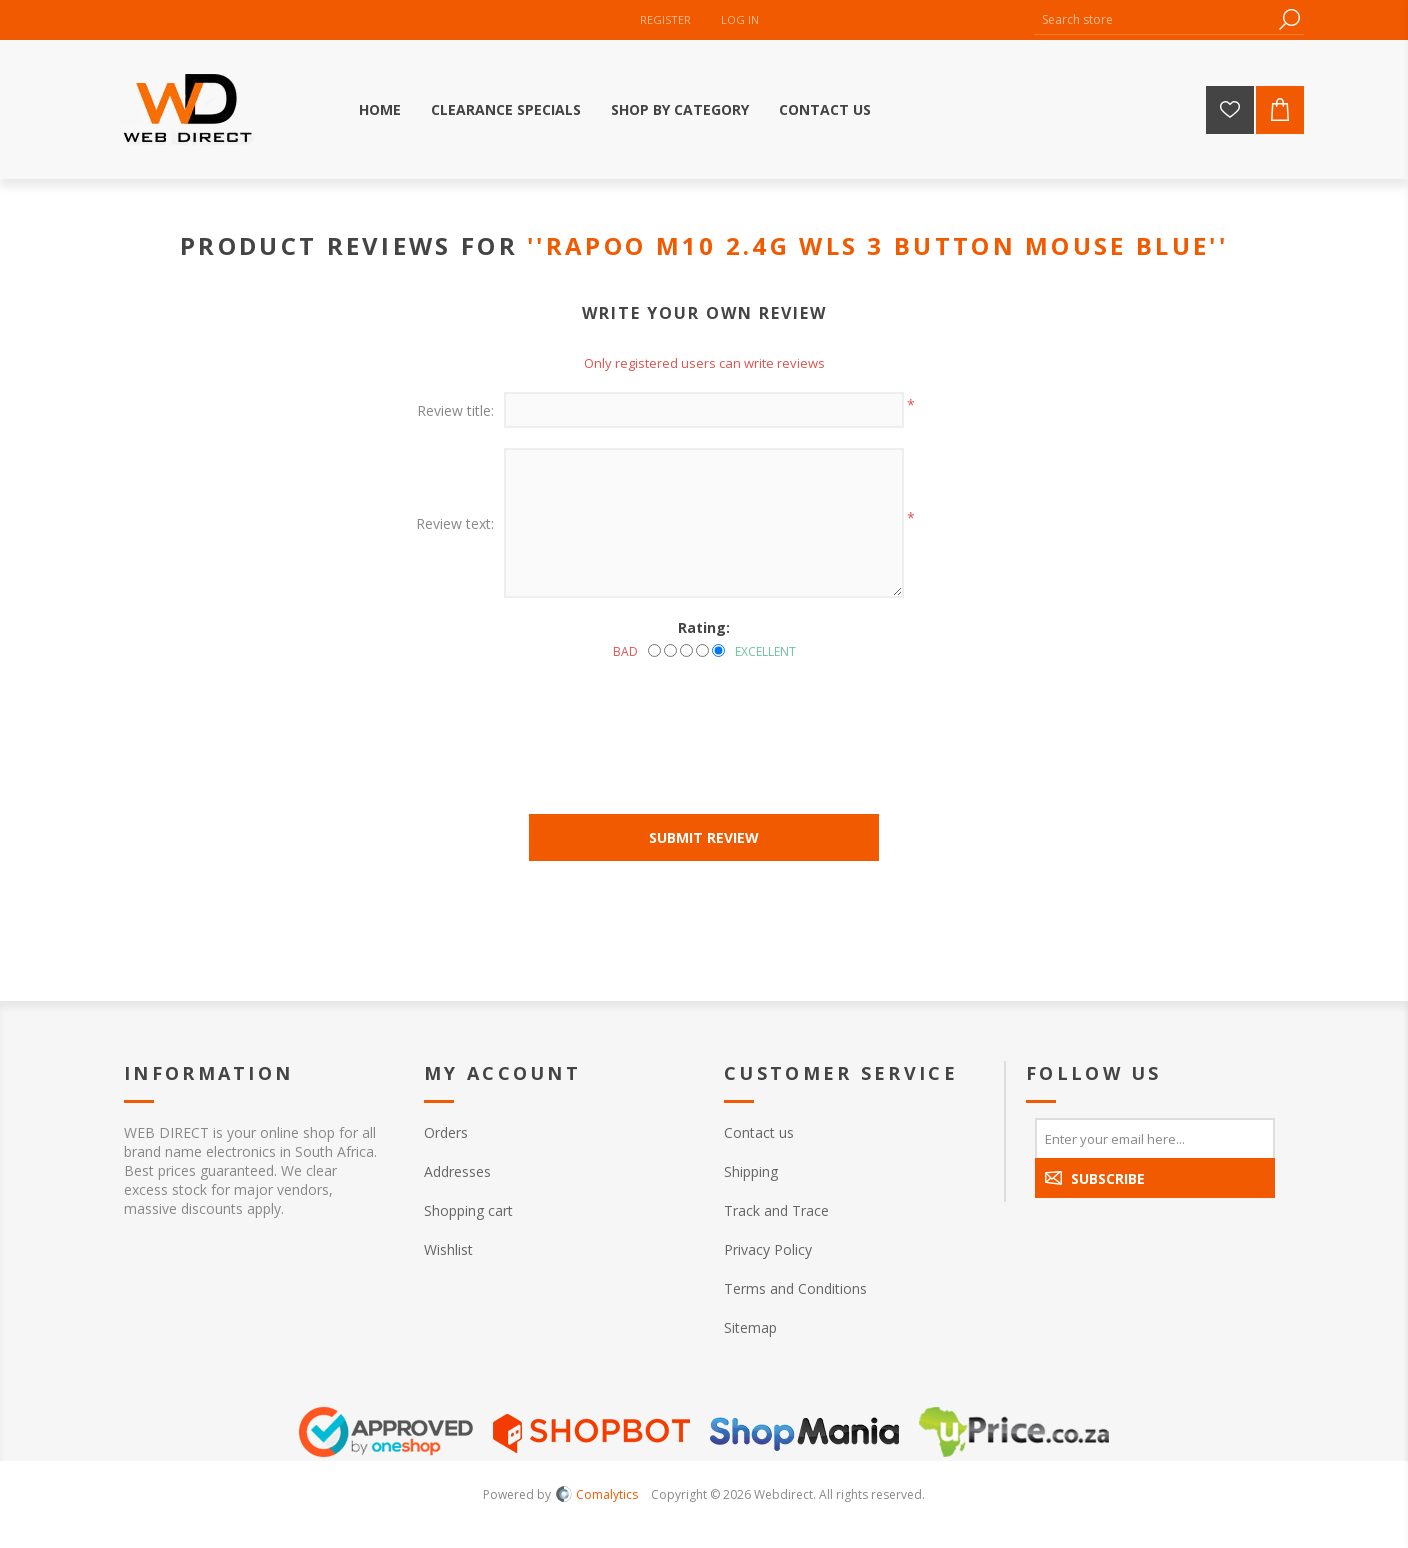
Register (665, 19)
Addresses (457, 1171)
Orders (446, 1132)
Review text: (455, 523)
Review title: (455, 410)
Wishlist (448, 1249)
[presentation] (704, 715)
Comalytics (597, 1494)
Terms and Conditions (795, 1288)
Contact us (759, 1132)
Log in (740, 19)
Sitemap (750, 1327)
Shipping (751, 1171)
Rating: (704, 627)
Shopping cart (468, 1210)
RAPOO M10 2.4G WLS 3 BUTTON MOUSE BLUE (877, 245)
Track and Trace (776, 1210)
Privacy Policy (768, 1249)
